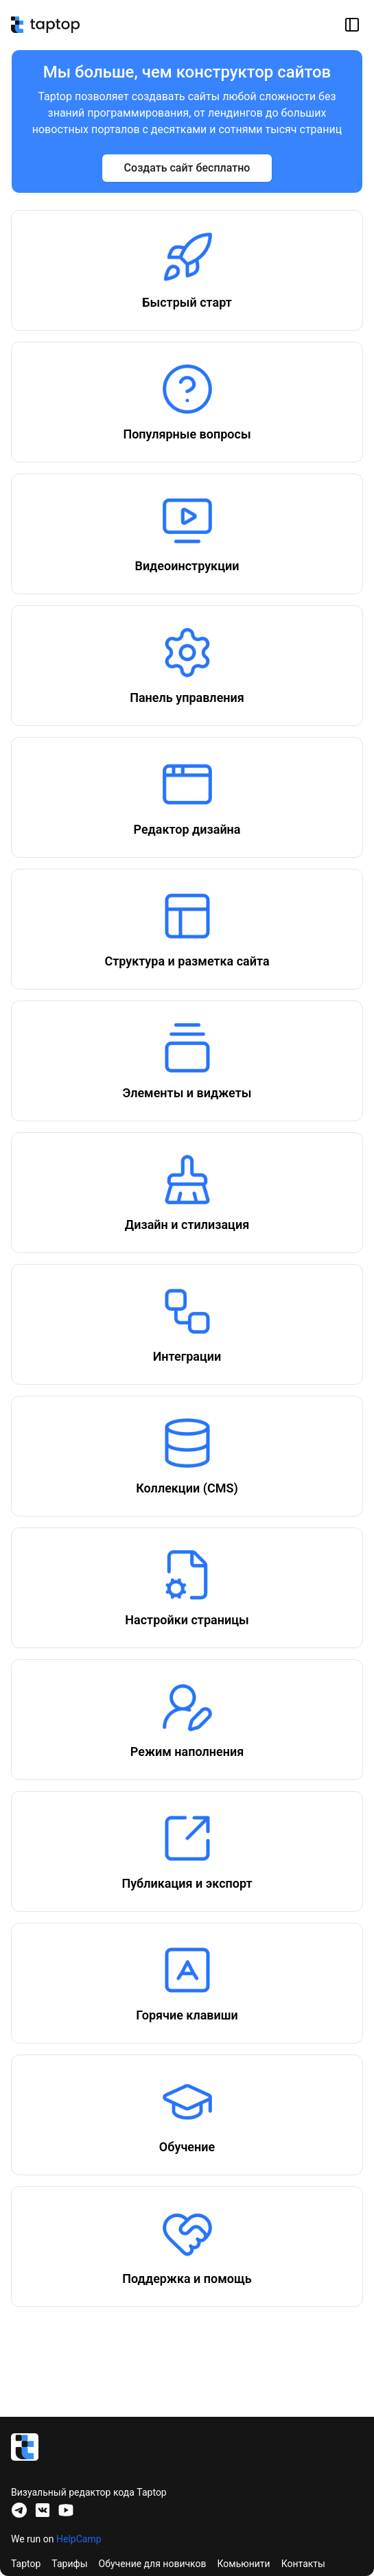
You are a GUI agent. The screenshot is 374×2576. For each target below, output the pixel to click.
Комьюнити (244, 2563)
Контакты (303, 2563)
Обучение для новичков (153, 2563)
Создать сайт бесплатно (187, 167)
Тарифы (69, 2563)
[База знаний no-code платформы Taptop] (45, 24)
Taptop (25, 2563)
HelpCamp (79, 2538)
